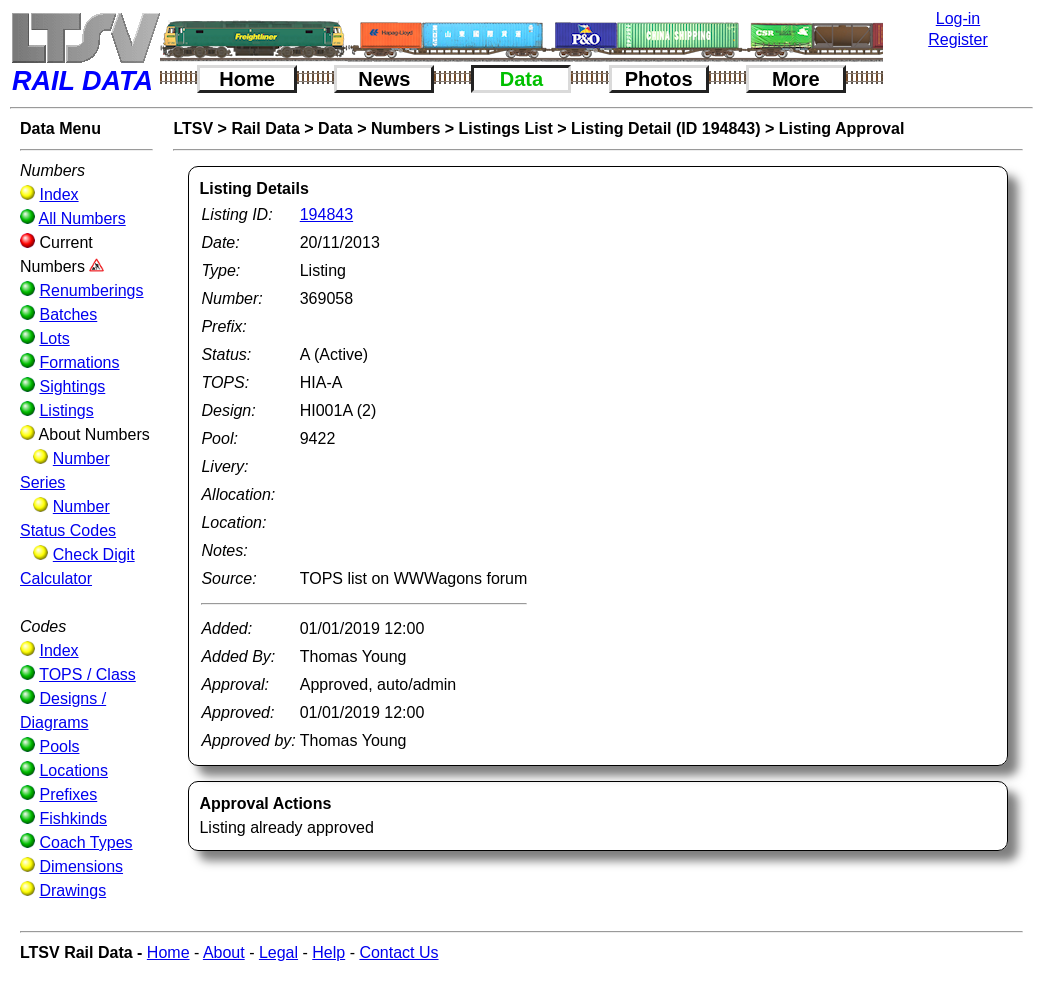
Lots (54, 338)
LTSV (193, 128)
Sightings (72, 386)
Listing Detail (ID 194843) (665, 128)
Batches (68, 314)
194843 (326, 214)
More (796, 79)
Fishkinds (73, 818)
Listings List (506, 128)
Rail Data (265, 128)
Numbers (405, 128)
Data (521, 79)
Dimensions (81, 866)
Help (328, 952)
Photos (659, 79)
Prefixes (68, 794)
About (224, 952)
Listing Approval (842, 128)
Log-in (958, 18)
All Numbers (82, 218)
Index (58, 194)
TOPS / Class (87, 674)
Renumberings (91, 290)
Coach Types (85, 842)
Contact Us (398, 952)
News (384, 79)
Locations (73, 770)
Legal (278, 952)
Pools (59, 746)
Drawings (72, 890)
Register (958, 39)
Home (247, 79)
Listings (66, 410)
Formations (79, 362)
